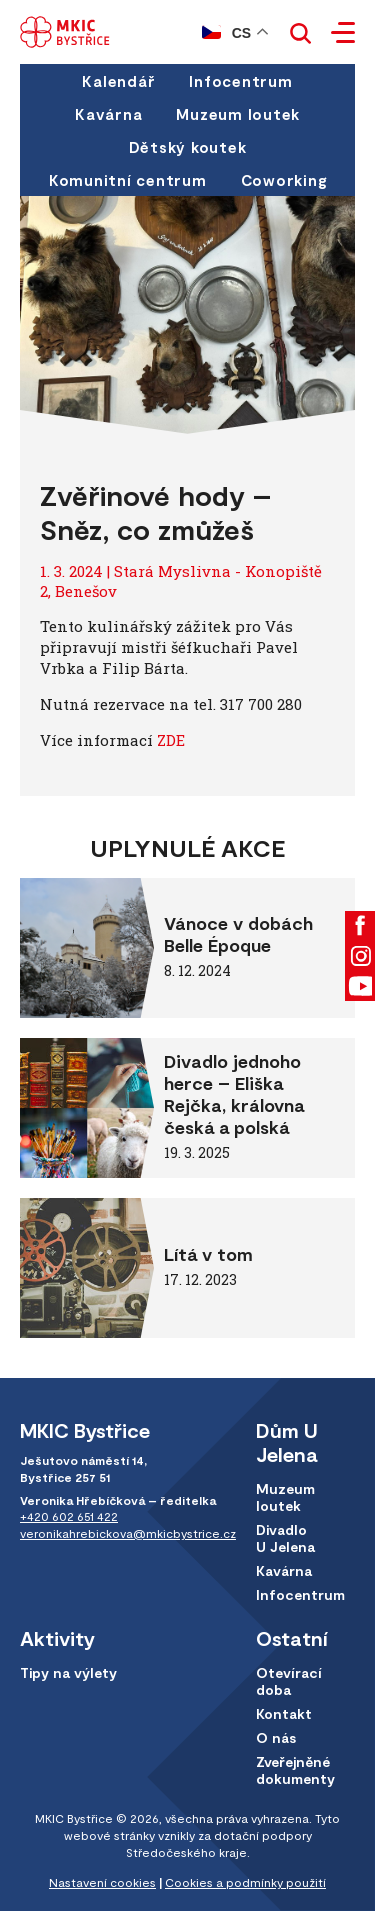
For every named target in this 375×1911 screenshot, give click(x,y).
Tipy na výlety (68, 1672)
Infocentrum (240, 81)
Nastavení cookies (102, 1882)
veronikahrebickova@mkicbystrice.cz (128, 1533)
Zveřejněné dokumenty (295, 1770)
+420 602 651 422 (69, 1516)
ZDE (171, 740)
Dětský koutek (188, 147)
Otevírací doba (289, 1681)
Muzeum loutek (238, 114)
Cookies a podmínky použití (245, 1882)
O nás (276, 1737)
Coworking (284, 180)
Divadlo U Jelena (285, 1538)
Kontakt (284, 1713)
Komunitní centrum (128, 180)
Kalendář (118, 81)
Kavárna (108, 114)
